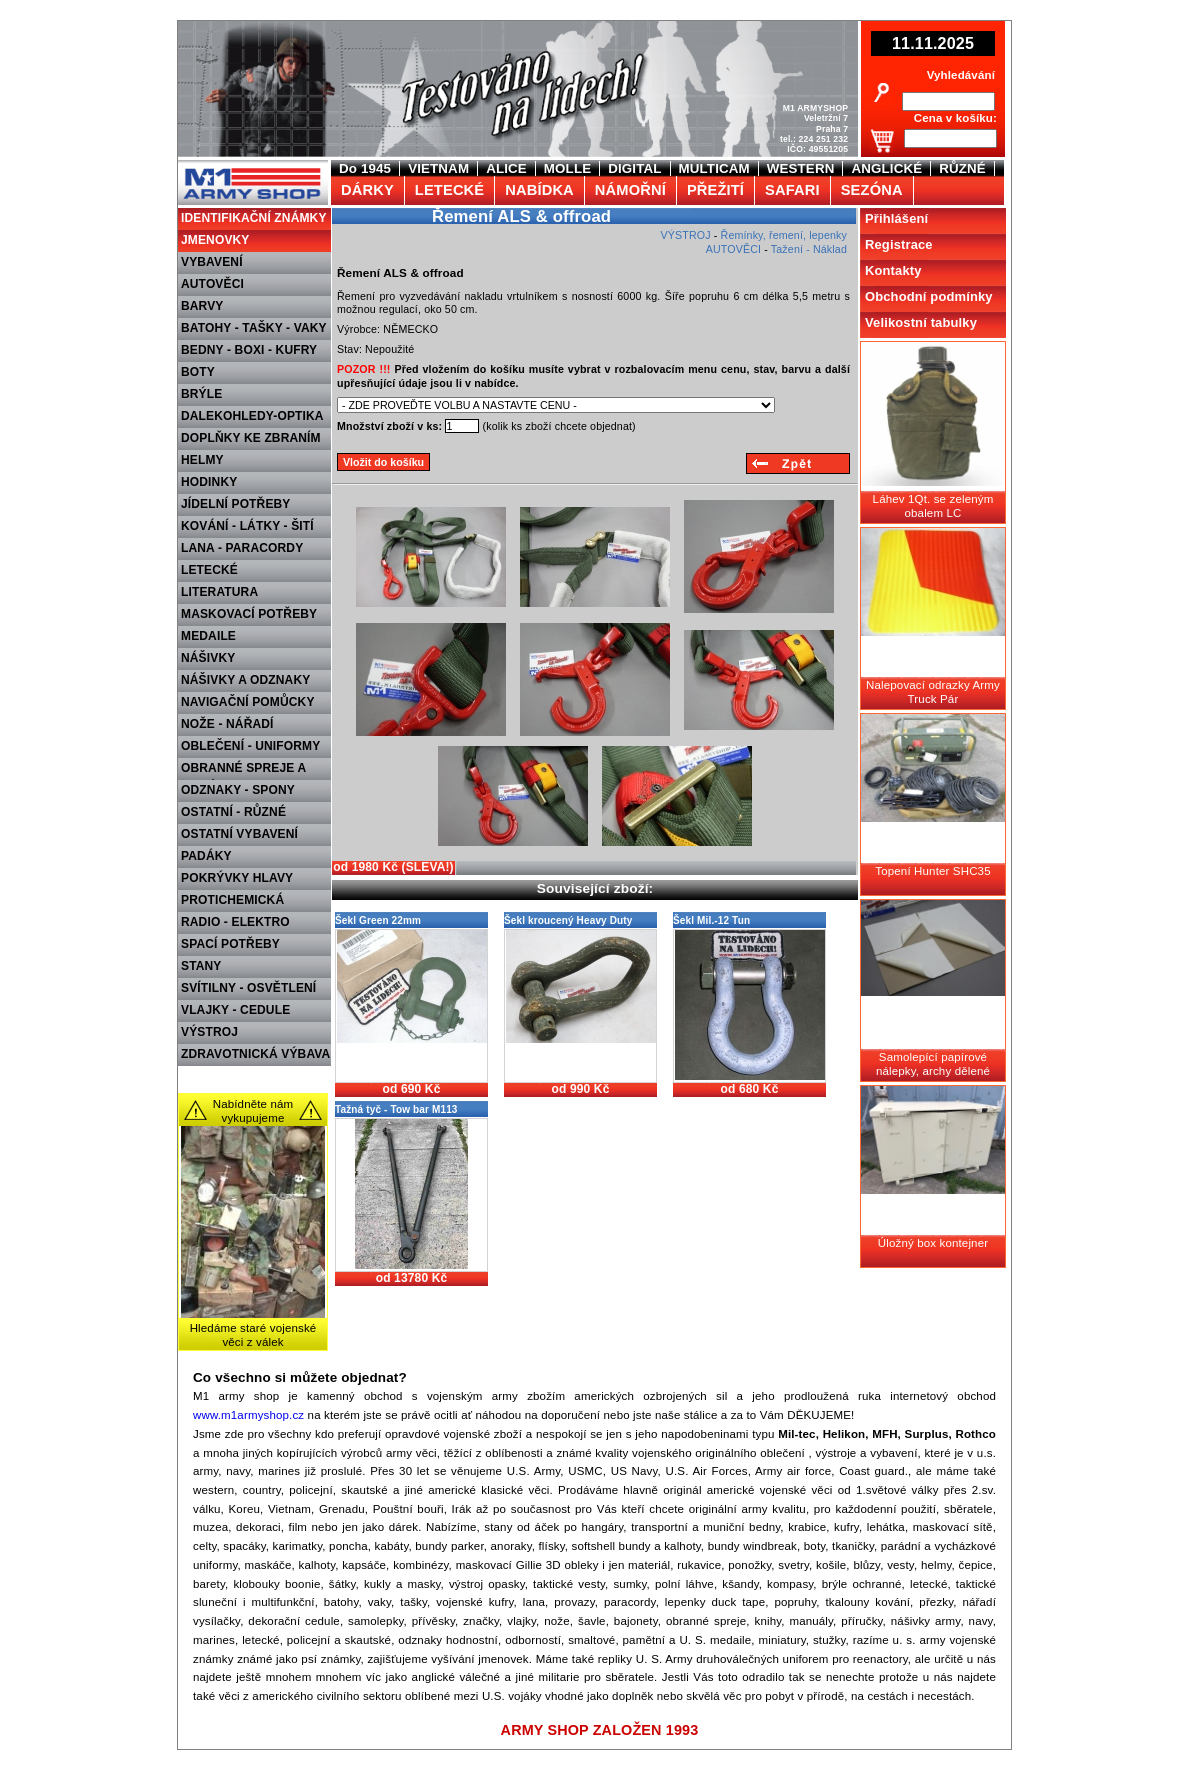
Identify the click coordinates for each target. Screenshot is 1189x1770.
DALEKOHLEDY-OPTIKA (252, 416)
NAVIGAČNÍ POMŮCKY (248, 702)
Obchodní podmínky (929, 296)
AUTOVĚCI (212, 284)
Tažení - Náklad (809, 249)
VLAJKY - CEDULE (235, 1010)
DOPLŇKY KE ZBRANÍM (251, 438)
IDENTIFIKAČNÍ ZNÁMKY (254, 218)
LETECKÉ (209, 570)
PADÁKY (206, 856)
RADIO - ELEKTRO (235, 922)
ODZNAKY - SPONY (238, 790)
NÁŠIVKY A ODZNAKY (245, 680)
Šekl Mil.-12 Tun (711, 920)
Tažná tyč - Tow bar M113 (396, 1109)
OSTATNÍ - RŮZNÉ (233, 812)
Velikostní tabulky (921, 322)
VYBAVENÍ (212, 262)
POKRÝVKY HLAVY (237, 878)
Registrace (899, 244)
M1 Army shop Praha (250, 169)
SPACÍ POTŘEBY (230, 944)
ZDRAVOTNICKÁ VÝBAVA (255, 1054)
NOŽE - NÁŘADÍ (227, 724)
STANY (201, 966)
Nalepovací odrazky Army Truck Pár (933, 692)
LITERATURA (219, 592)
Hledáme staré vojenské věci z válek (253, 1335)
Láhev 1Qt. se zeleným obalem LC (933, 506)
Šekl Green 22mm (378, 920)
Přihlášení (896, 218)
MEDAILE (208, 636)
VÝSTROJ (209, 1032)
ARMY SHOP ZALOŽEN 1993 (600, 1730)
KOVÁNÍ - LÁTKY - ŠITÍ (247, 526)
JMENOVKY (215, 240)
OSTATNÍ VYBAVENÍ (239, 834)
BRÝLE (201, 394)
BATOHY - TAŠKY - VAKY (254, 328)
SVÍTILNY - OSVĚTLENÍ (248, 988)
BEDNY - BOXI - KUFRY (249, 350)
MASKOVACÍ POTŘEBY (249, 614)
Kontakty (893, 270)
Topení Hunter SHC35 (932, 871)
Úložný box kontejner (933, 1243)
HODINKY (209, 482)
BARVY (202, 306)
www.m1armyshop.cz (248, 1415)
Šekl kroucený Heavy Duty (568, 920)
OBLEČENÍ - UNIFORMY (250, 746)
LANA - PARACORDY (242, 548)
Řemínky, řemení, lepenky (784, 235)
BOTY (198, 372)
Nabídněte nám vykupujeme (253, 1111)
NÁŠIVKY (208, 658)
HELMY (202, 460)
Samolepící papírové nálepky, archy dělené (933, 1064)
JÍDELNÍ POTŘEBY (236, 504)
